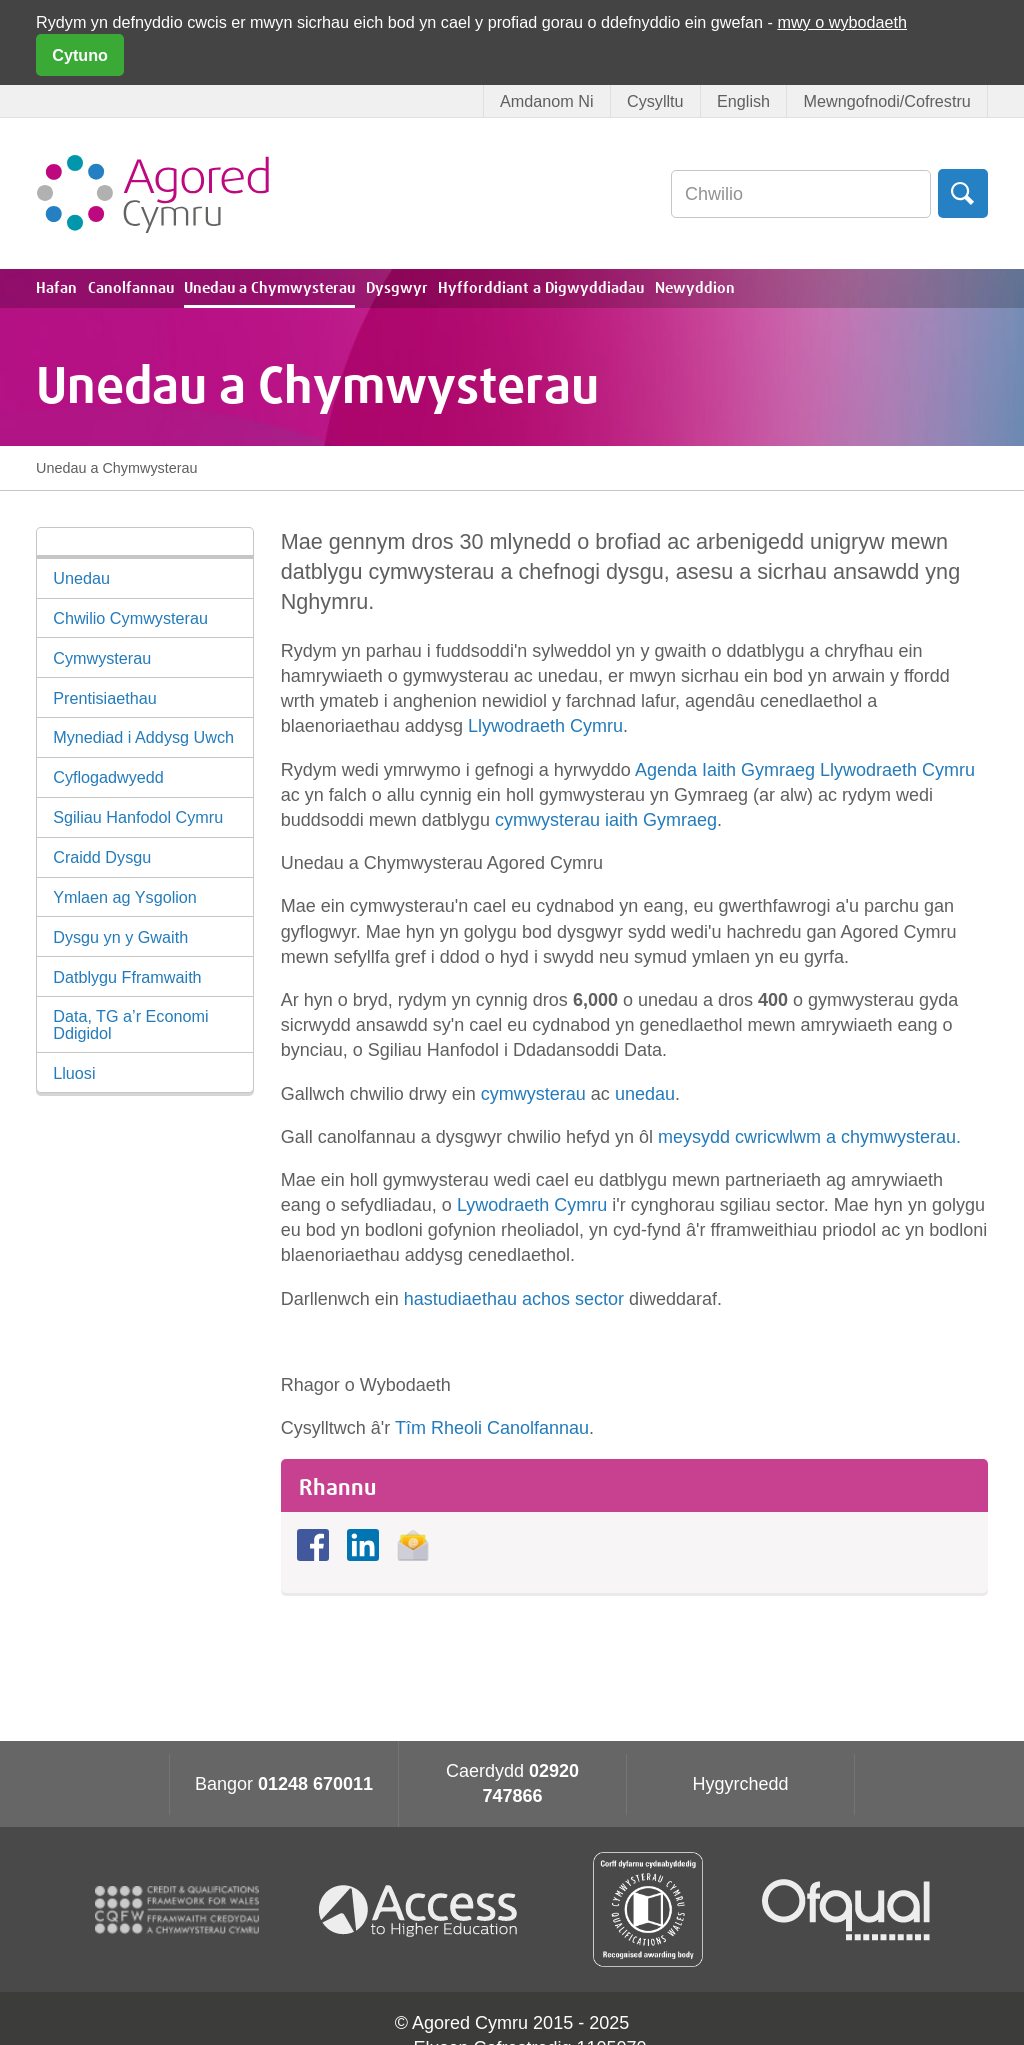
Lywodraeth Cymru (532, 1205)
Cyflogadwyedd (108, 777)
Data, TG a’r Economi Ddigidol (130, 1024)
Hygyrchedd (740, 1784)
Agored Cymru (153, 193)
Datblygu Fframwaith (127, 977)
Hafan (56, 288)
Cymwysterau (102, 658)
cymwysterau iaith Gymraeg (606, 820)
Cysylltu (655, 101)
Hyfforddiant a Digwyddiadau (541, 288)
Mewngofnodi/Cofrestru (886, 101)
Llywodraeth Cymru (545, 726)
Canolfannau (131, 288)
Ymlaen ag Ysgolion (125, 897)
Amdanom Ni (547, 101)
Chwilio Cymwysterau (130, 618)
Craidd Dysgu (102, 857)
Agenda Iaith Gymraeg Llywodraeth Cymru (805, 770)
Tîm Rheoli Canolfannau (492, 1428)
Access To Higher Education (426, 1909)
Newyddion (695, 288)
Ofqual (846, 1910)
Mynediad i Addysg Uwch (143, 737)
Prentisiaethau (105, 698)
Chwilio (963, 194)
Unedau (81, 578)
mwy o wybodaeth (842, 22)
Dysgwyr (397, 288)
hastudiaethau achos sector (514, 1299)
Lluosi (74, 1073)
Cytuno (80, 55)
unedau (645, 1094)
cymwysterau (536, 1094)
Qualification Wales (648, 1909)
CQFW (177, 1910)
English (743, 101)
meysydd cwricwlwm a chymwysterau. (809, 1137)
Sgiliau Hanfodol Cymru (138, 817)
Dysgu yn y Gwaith (120, 937)
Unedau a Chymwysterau (269, 288)
